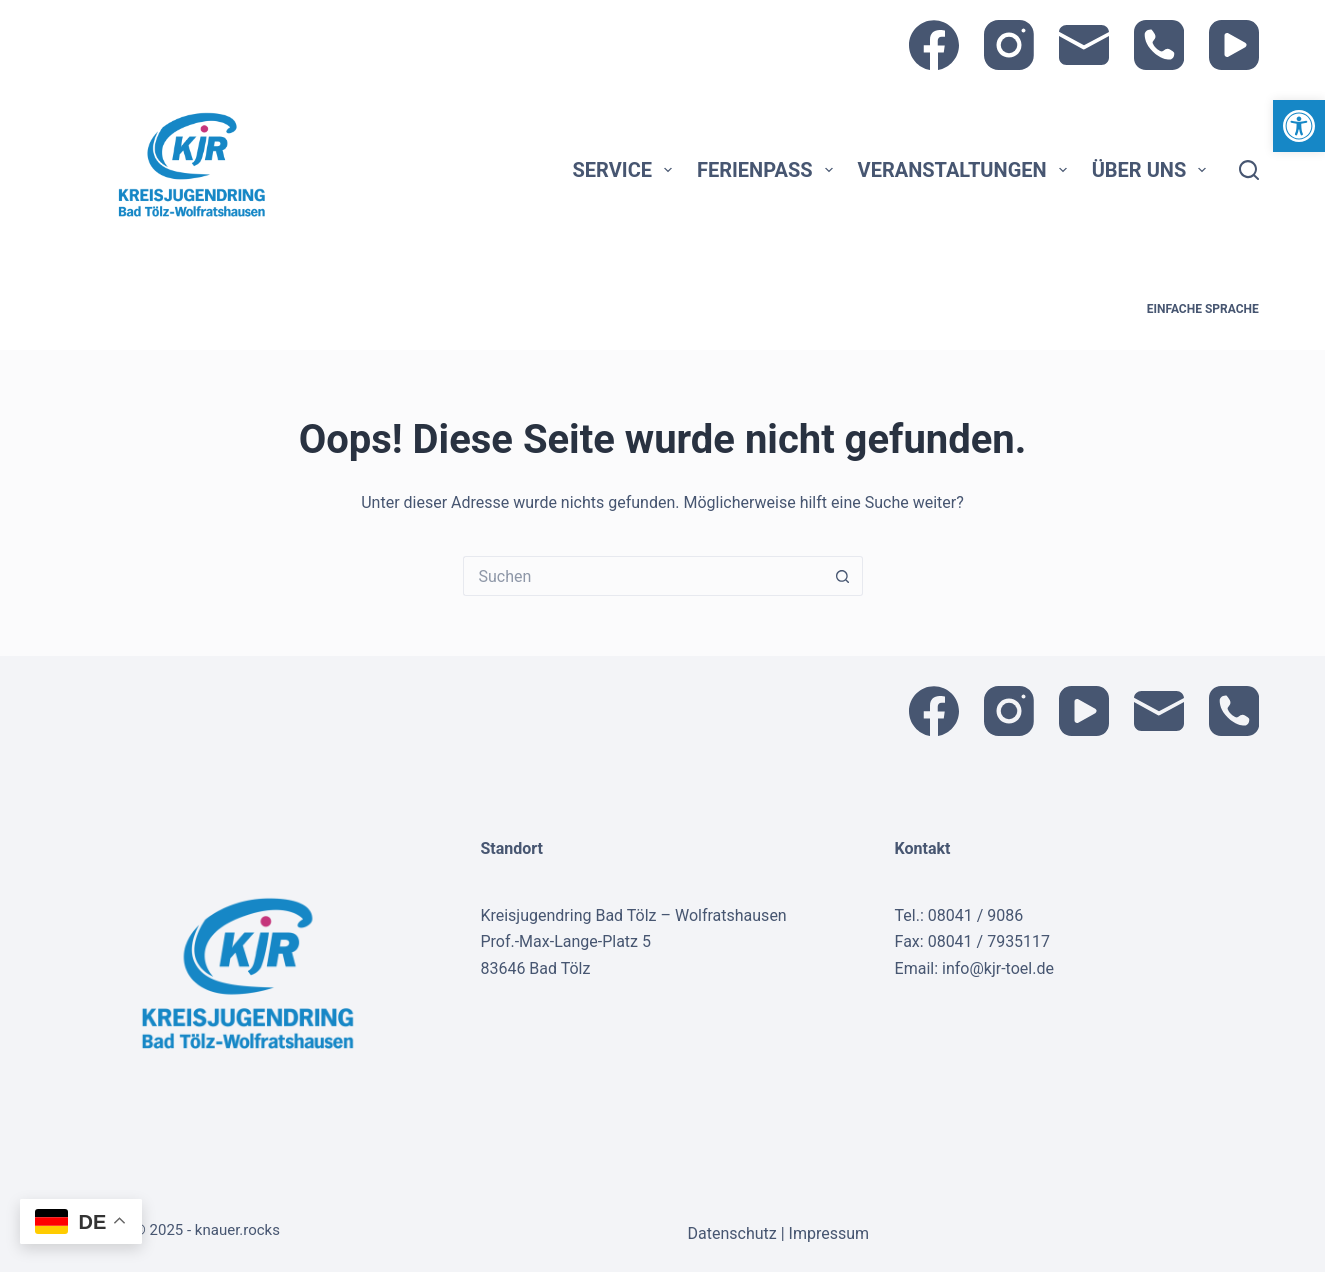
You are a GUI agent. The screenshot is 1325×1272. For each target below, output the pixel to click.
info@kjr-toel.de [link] (998, 968)
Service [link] (626, 170)
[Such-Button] (843, 576)
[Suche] (1249, 170)
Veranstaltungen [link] (966, 170)
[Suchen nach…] (643, 576)
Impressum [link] (829, 1233)
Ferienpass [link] (769, 170)
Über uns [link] (1153, 170)
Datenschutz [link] (734, 1233)
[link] (1299, 126)
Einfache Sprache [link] (1203, 309)
